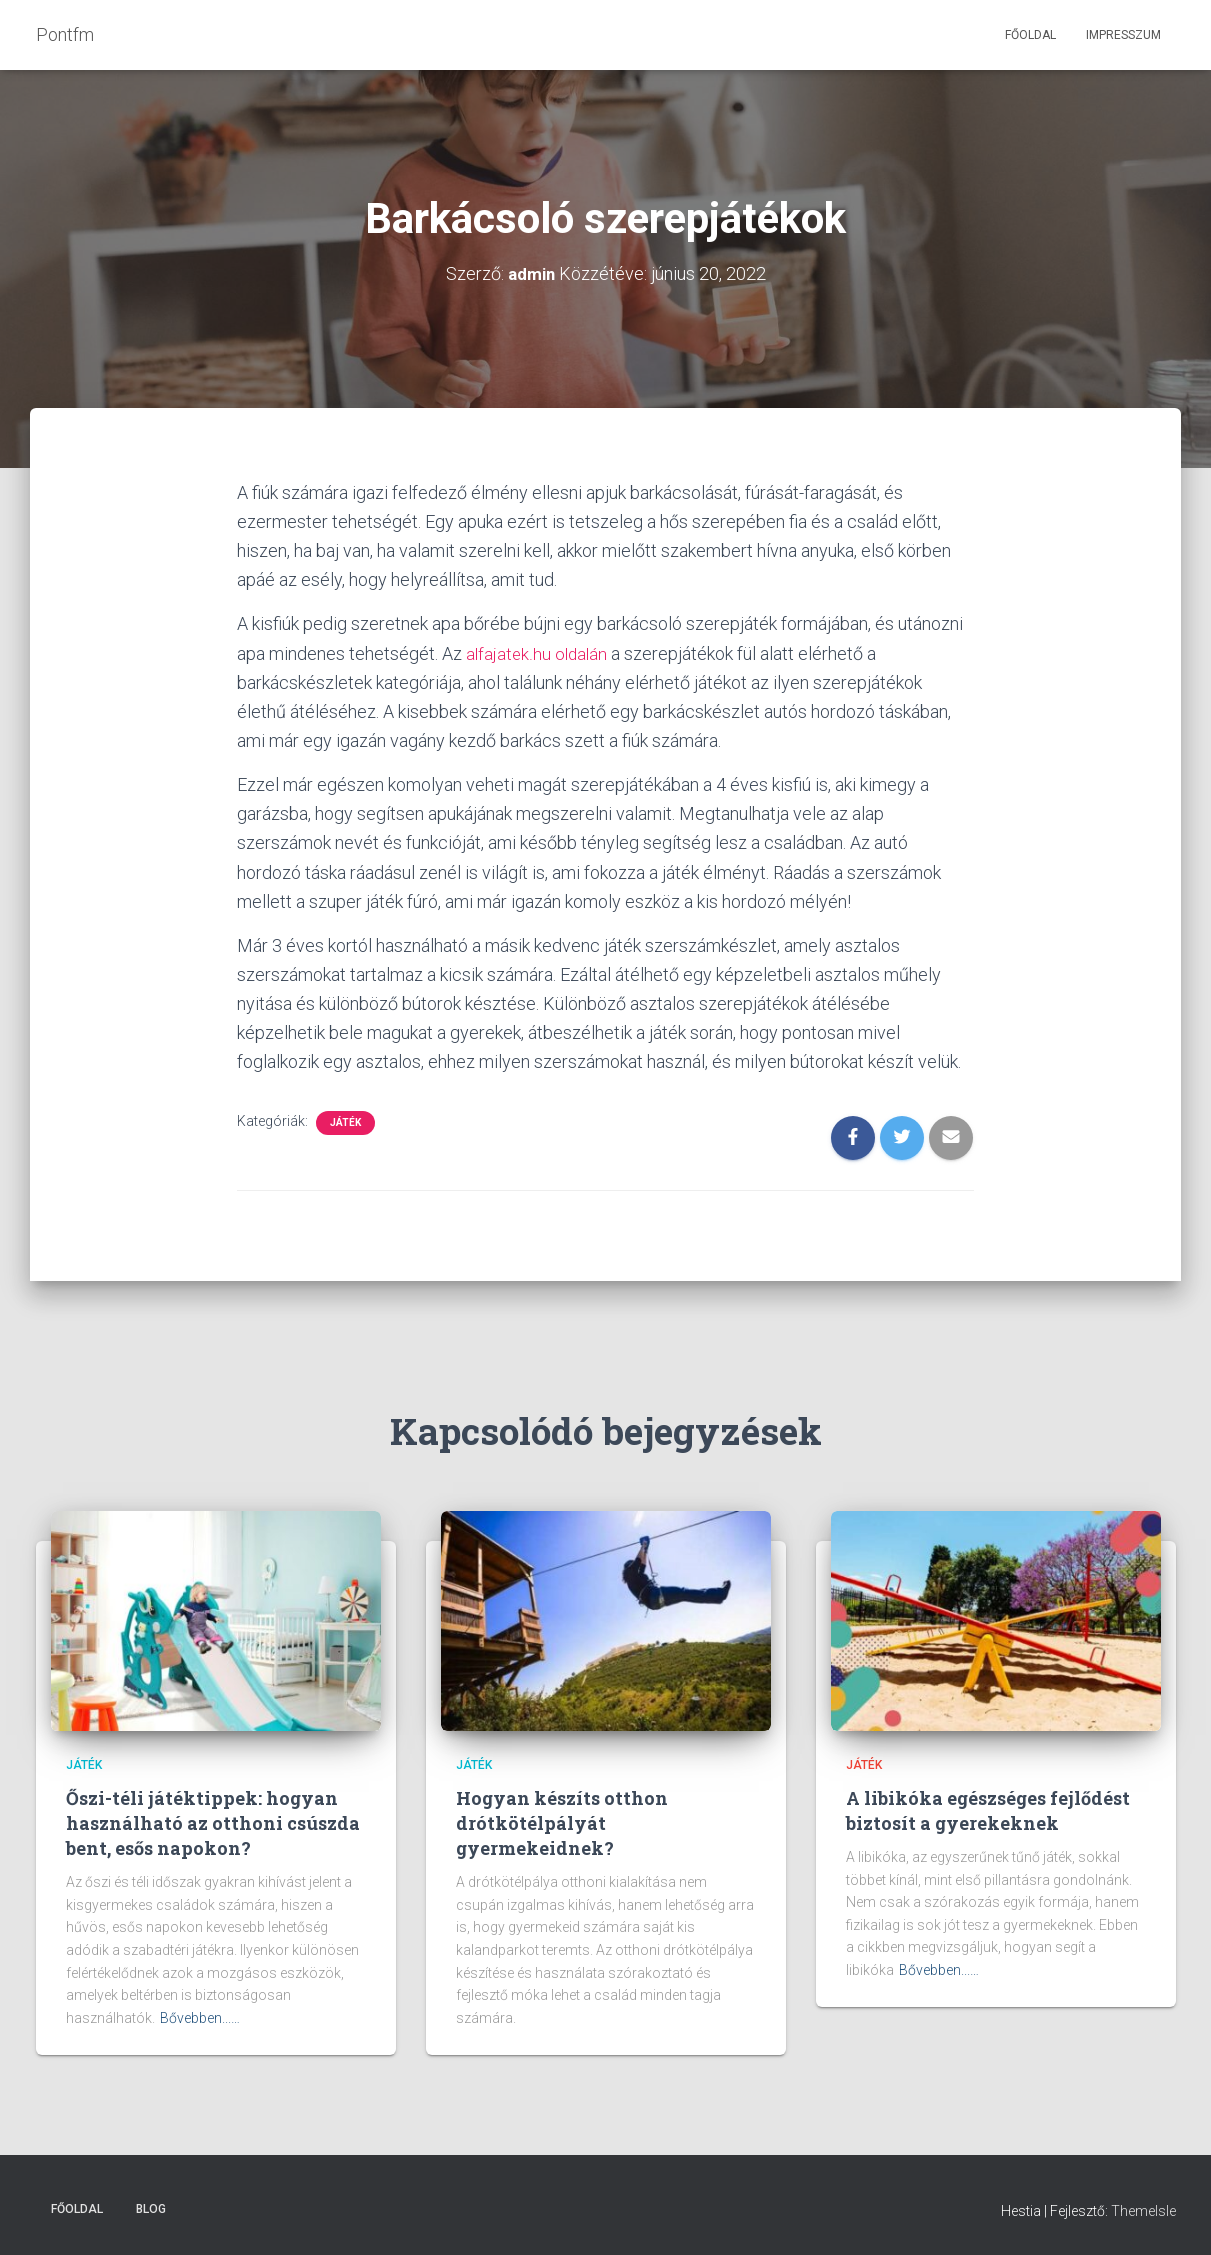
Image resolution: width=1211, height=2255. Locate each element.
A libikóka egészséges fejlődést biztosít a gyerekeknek (988, 1809)
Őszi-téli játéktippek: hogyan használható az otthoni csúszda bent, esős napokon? (213, 1822)
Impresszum (1123, 35)
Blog (151, 2208)
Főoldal (1030, 35)
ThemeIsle (1143, 2210)
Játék (345, 1122)
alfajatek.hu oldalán (538, 652)
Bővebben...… (200, 2018)
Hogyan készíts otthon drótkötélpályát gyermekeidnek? (562, 1822)
